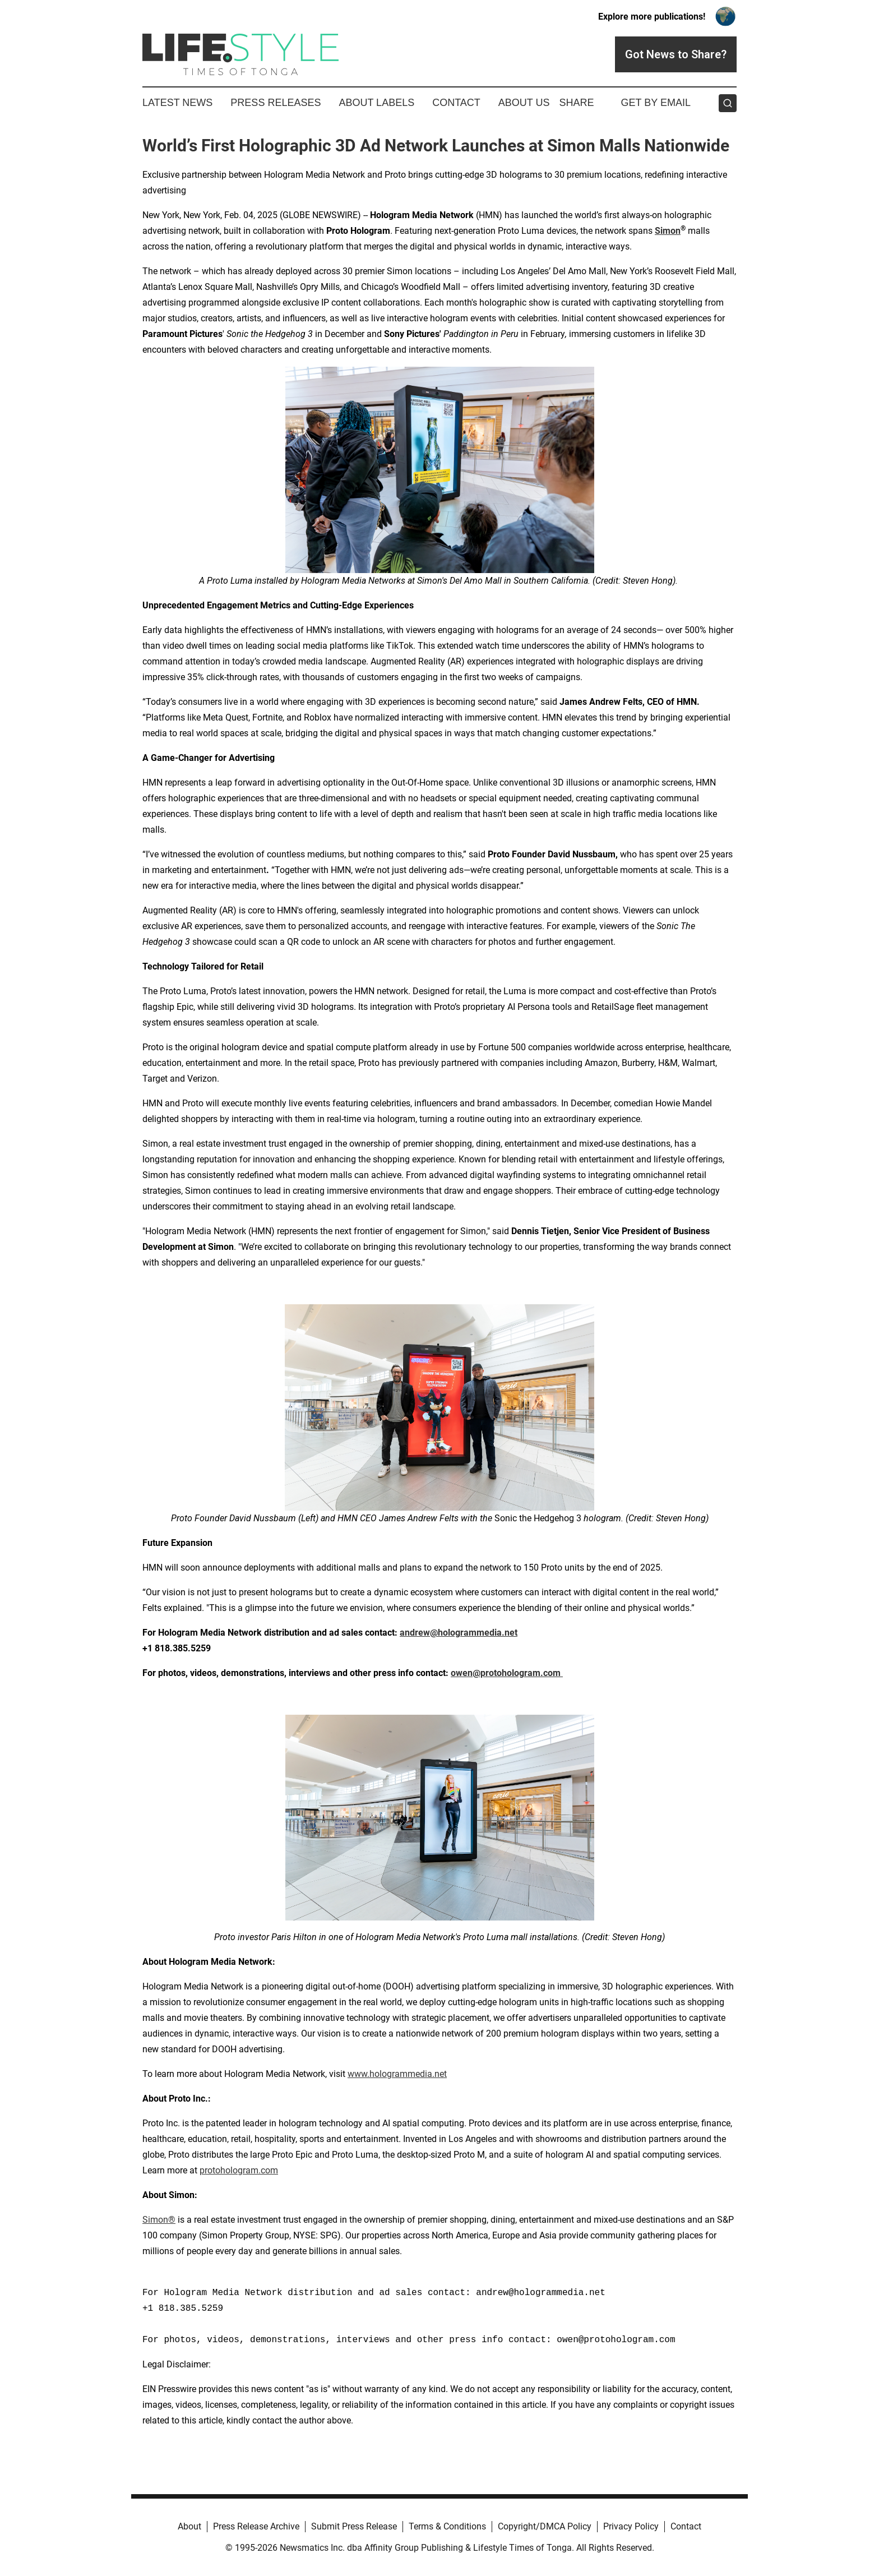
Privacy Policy (631, 2526)
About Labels (376, 102)
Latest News (177, 102)
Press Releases (275, 102)
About (189, 2526)
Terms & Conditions (447, 2526)
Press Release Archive (256, 2526)
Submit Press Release (354, 2526)
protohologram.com (239, 2170)
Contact (456, 102)
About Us (524, 102)
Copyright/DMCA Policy (544, 2526)
